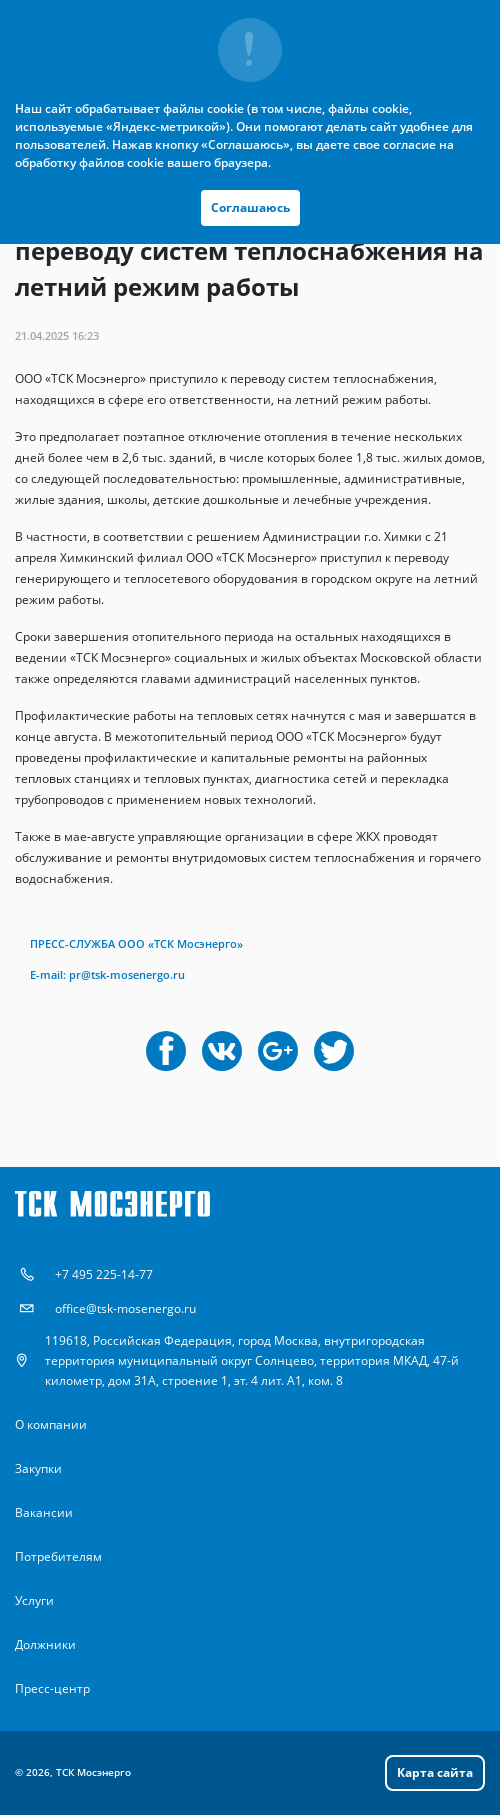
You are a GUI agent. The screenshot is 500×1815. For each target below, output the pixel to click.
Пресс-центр (52, 1688)
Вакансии (44, 1512)
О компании (51, 1424)
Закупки (38, 1468)
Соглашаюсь (250, 207)
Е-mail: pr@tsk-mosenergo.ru (107, 975)
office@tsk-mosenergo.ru (125, 1308)
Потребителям (58, 1556)
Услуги (34, 1600)
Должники (45, 1644)
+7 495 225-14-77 (104, 1274)
